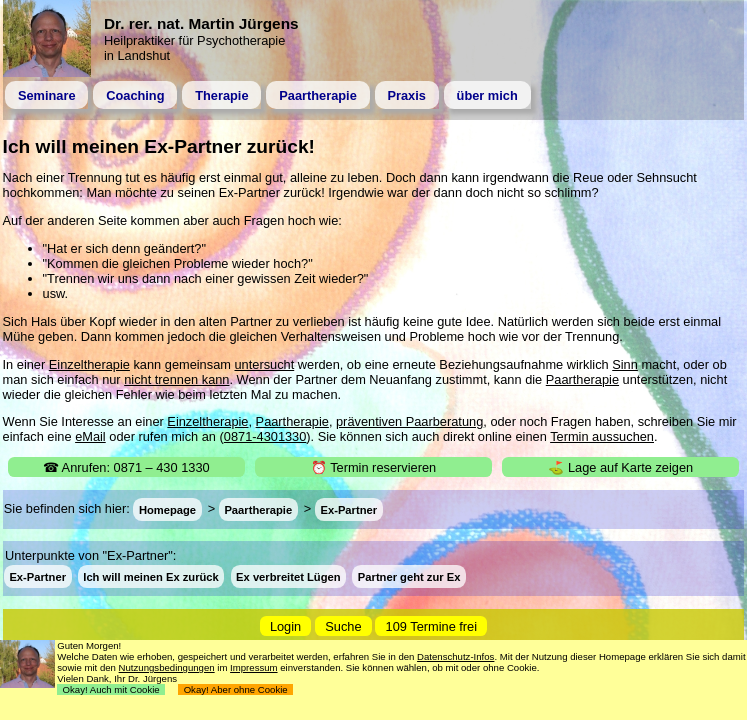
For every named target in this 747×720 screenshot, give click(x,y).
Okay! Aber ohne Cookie (235, 689)
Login (285, 626)
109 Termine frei (432, 626)
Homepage (167, 509)
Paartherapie (318, 95)
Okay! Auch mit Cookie (111, 689)
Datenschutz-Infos (455, 656)
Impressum (253, 667)
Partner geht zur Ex (409, 577)
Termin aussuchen (602, 436)
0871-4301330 (265, 436)
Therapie (221, 95)
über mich (487, 95)
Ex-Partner (348, 509)
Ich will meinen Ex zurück (151, 577)
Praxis (406, 95)
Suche (343, 626)
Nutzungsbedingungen (167, 667)
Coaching (135, 95)
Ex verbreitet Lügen (288, 577)
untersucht (264, 364)
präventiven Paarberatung (409, 421)
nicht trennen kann (176, 379)
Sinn (625, 364)
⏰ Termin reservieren (373, 467)
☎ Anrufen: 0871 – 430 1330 (126, 467)
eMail (90, 436)
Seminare (47, 95)
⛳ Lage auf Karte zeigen (620, 467)
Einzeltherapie (89, 364)
